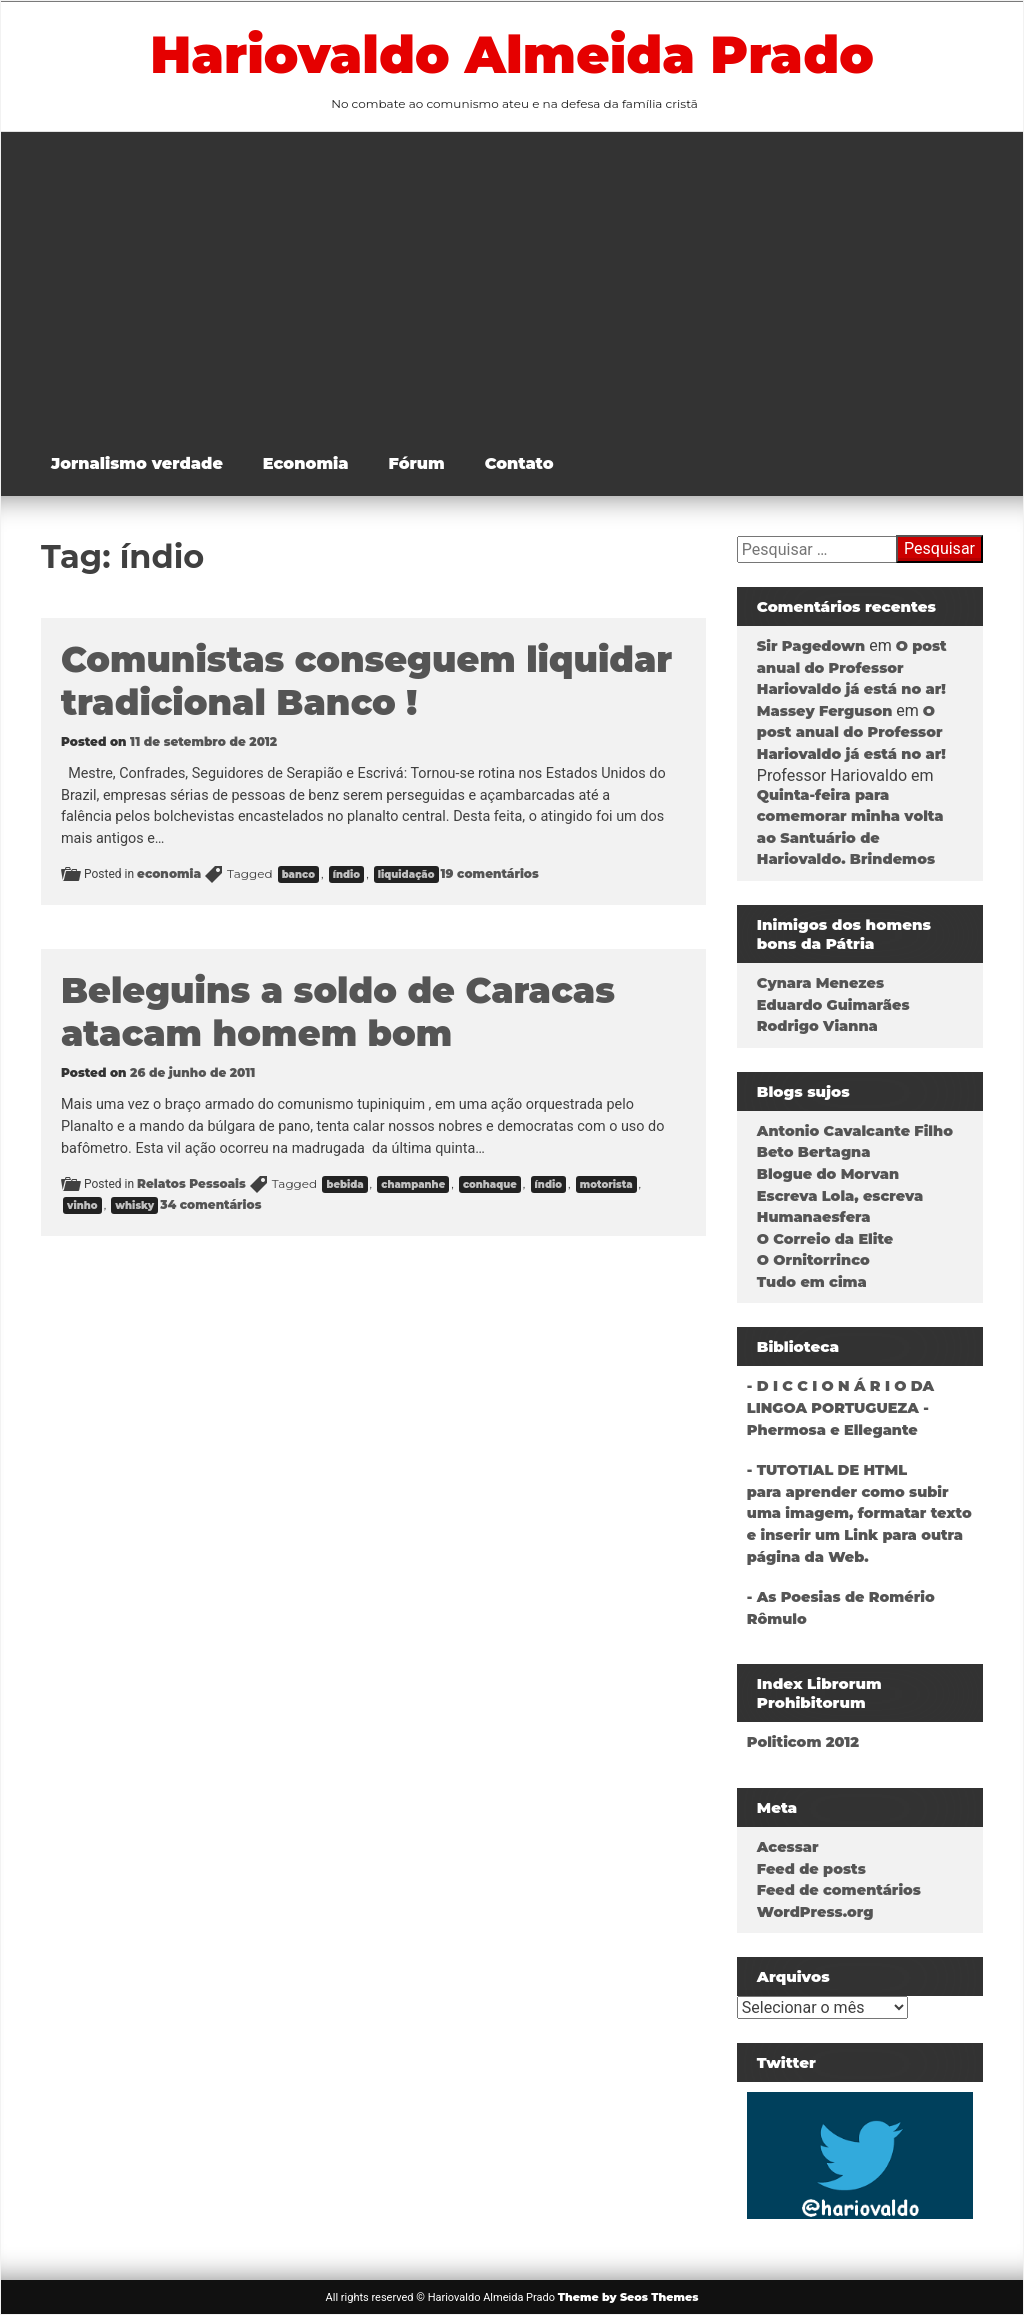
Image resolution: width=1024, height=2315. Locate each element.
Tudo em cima (812, 1282)
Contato (519, 463)
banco (298, 874)
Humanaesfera (814, 1217)
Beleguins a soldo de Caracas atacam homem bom (338, 1012)
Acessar (788, 1847)
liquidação (406, 874)
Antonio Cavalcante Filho (855, 1131)
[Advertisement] (527, 282)
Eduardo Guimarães (833, 1005)
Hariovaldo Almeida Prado (512, 54)
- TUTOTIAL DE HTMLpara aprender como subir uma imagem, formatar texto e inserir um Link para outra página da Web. (859, 1513)
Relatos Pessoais (191, 1183)
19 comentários (490, 873)
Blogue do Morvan (828, 1174)
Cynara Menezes (820, 983)
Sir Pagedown (811, 646)
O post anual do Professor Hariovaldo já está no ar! (852, 667)
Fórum (417, 463)
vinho (82, 1205)
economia (169, 873)
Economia (306, 463)
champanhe (413, 1184)
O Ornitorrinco (813, 1260)
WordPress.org (815, 1912)
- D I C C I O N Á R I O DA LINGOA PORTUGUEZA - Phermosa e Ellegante (840, 1407)
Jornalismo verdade (137, 463)
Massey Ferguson (824, 711)
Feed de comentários (839, 1890)
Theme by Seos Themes (628, 2297)
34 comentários (210, 1204)
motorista (606, 1184)
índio (346, 874)
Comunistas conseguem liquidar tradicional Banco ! (366, 681)
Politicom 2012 (803, 1742)
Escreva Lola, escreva (840, 1196)
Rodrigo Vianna (817, 1026)
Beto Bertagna (814, 1152)
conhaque (490, 1184)
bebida (344, 1184)
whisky (134, 1205)
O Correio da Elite (825, 1239)
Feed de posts (811, 1869)
